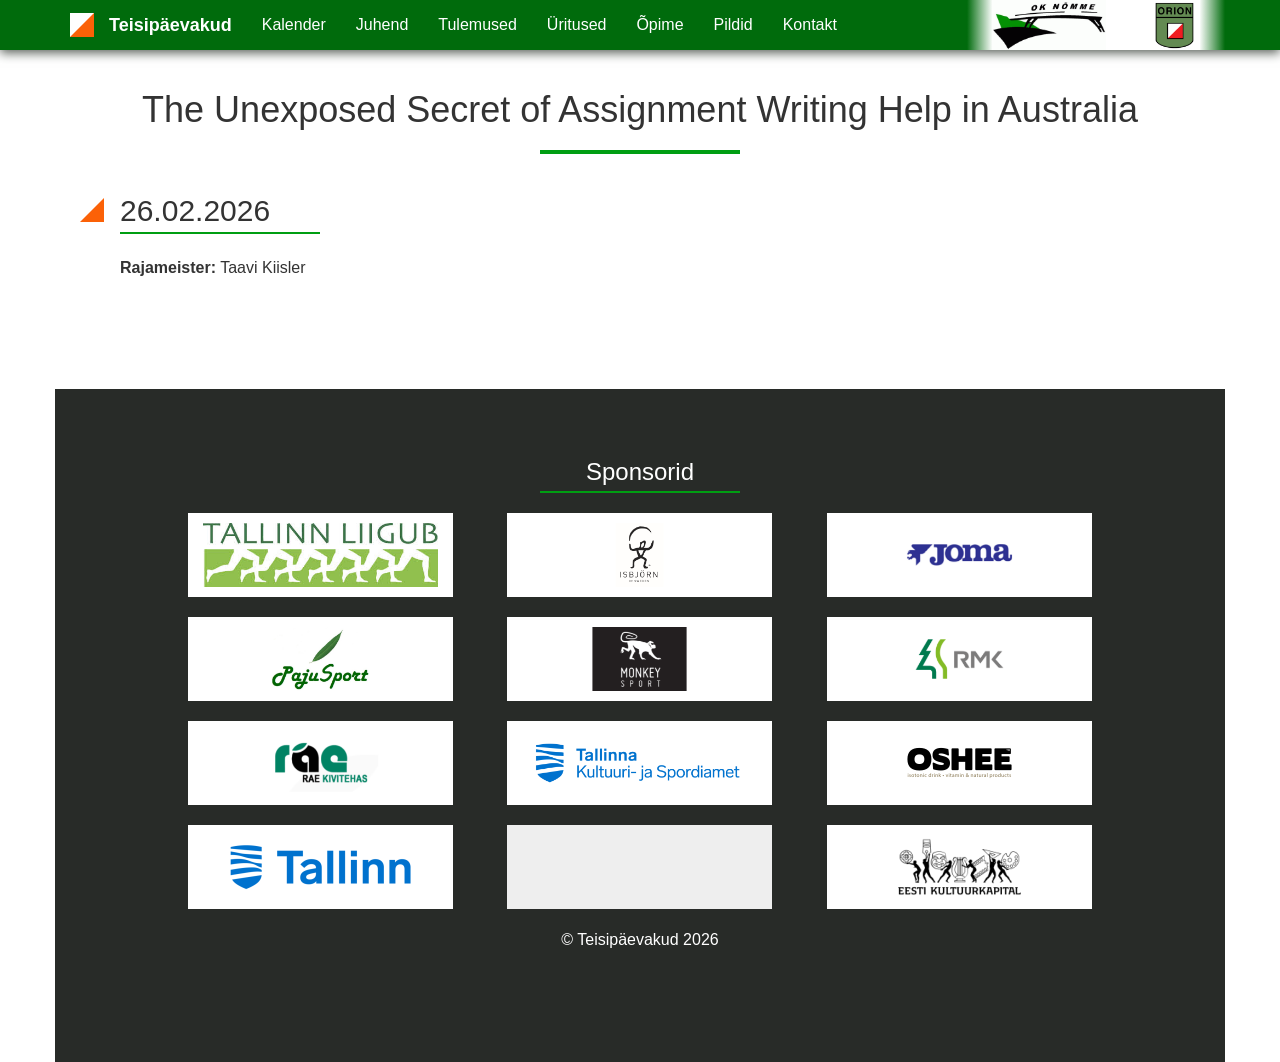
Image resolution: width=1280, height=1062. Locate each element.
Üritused (577, 24)
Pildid (733, 24)
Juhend (382, 24)
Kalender (294, 24)
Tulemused (477, 24)
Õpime (659, 24)
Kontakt (810, 24)
